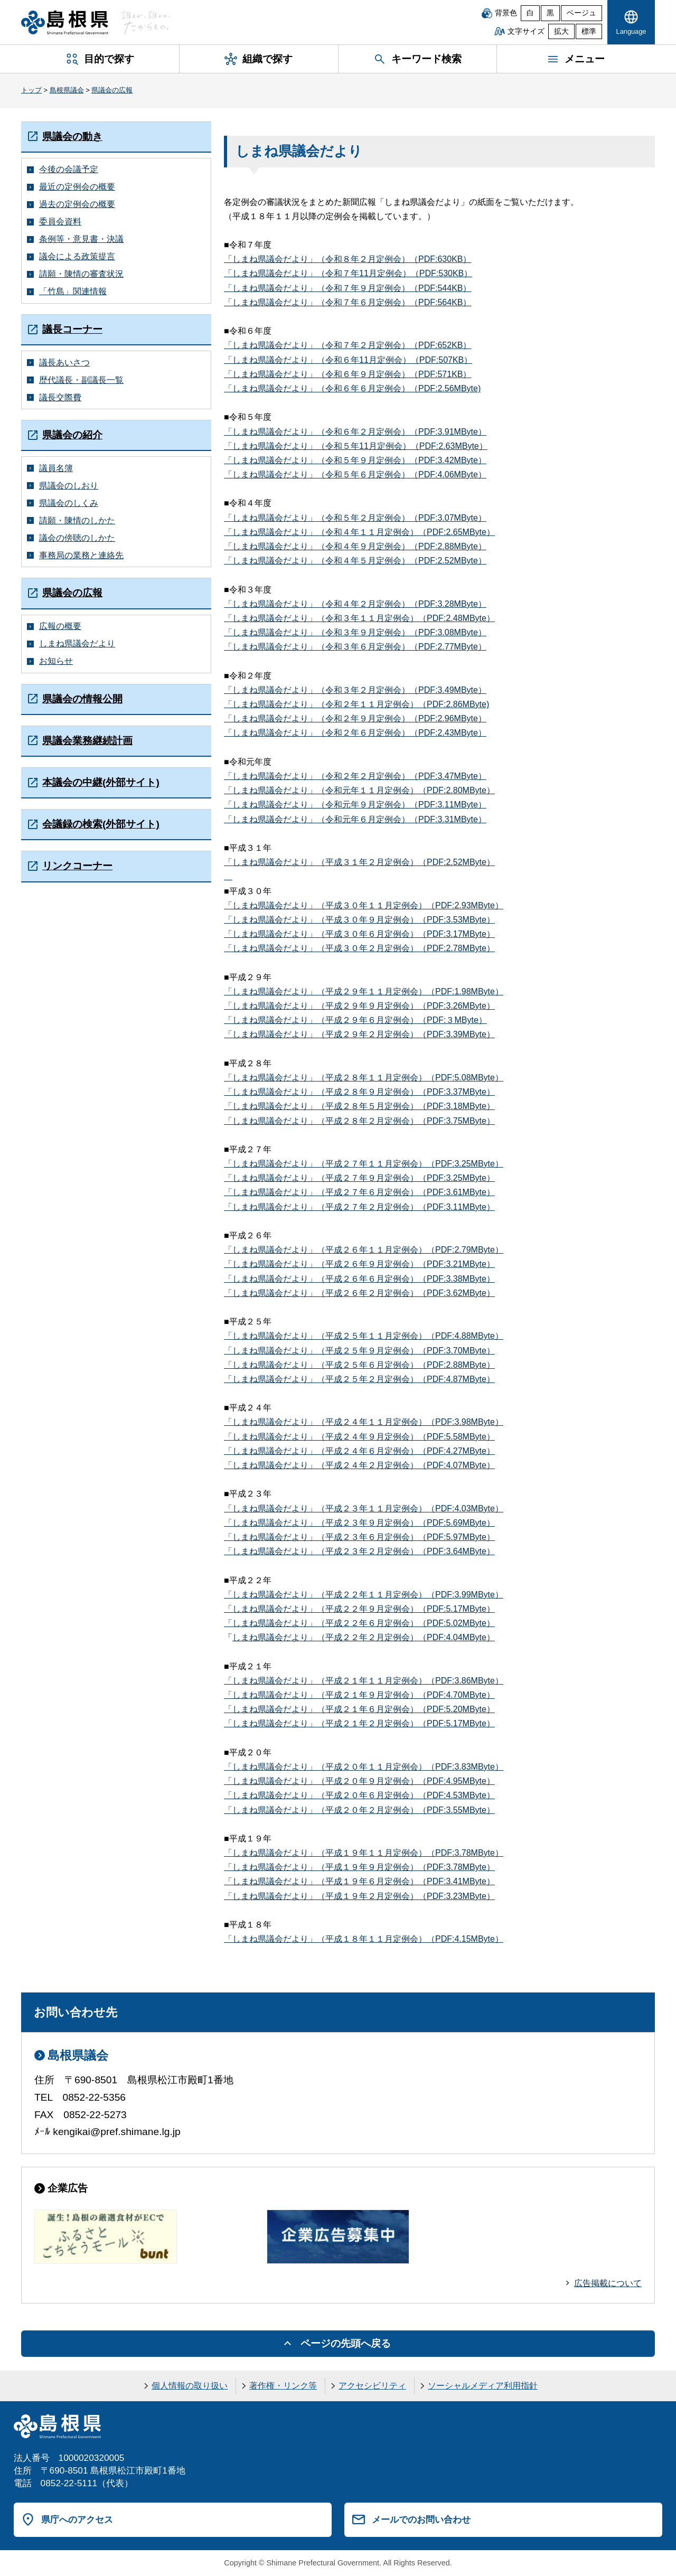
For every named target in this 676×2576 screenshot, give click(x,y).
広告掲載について (608, 2283)
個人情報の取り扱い (190, 2385)
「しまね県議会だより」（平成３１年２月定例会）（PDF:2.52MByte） (359, 862)
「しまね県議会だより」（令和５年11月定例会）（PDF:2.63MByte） (355, 445)
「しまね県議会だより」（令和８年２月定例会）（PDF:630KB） (347, 259)
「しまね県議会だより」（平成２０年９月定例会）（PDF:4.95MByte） (359, 1780)
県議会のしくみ (68, 503)
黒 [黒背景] (550, 13)
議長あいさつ (64, 362)
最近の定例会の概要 (77, 186)
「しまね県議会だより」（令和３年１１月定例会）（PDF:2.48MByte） (359, 618)
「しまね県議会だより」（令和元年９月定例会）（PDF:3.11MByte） (355, 804)
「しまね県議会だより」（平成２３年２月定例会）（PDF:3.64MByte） (359, 1551)
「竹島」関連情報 (73, 291)
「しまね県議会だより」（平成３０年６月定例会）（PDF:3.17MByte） (359, 933)
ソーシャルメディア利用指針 (483, 2385)
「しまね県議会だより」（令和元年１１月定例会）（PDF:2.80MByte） (359, 790)
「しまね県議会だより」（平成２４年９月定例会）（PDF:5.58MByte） (359, 1436)
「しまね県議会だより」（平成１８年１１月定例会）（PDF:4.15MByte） (363, 1938)
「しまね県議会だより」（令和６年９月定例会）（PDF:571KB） (347, 374)
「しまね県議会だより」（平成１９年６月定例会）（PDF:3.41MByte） (359, 1881)
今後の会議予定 (68, 169)
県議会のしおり (68, 485)
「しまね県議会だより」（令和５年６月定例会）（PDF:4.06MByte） (355, 474)
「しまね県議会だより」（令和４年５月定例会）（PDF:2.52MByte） (355, 560)
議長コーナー (72, 329)
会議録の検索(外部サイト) (100, 824)
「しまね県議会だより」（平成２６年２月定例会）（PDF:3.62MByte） (359, 1293)
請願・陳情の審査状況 (81, 273)
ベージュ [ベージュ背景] (581, 13)
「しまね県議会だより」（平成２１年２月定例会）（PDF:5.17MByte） (359, 1723)
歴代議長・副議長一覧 (81, 379)
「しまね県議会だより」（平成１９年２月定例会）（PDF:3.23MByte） (359, 1896)
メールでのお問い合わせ (421, 2519)
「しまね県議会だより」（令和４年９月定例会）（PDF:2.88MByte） (355, 546)
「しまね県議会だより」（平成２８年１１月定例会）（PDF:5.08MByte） (363, 1077)
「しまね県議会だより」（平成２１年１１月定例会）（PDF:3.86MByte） (363, 1680)
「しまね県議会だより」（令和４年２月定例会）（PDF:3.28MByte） (355, 603)
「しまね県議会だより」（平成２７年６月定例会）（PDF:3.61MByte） (359, 1192)
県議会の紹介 (72, 434)
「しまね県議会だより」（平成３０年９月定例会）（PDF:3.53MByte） (359, 919)
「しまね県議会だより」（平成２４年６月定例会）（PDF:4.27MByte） (359, 1450)
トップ (31, 90)
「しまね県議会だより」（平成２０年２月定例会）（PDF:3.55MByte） (359, 1810)
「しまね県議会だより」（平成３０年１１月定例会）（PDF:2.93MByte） (363, 905)
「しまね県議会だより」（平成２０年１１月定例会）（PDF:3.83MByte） (363, 1766)
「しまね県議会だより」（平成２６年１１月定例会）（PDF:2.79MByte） (363, 1249)
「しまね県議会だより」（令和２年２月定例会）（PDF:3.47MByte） (355, 776)
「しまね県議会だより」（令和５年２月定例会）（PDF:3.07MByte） (355, 517)
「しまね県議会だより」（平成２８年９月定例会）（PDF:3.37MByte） (359, 1091)
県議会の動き (72, 136)
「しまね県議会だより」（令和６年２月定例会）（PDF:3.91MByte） (355, 431)
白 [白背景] (530, 13)
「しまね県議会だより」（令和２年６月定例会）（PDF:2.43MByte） (355, 732)
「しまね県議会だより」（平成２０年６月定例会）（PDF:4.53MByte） (359, 1795)
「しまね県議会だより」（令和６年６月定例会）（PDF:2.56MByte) (352, 388)
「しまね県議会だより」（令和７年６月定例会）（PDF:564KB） (347, 302)
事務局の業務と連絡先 (81, 555)
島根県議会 (67, 90)
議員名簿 (56, 468)
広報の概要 (60, 626)
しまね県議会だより (77, 643)
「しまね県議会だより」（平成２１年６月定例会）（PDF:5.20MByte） (359, 1709)
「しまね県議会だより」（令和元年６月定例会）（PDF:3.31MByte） (355, 819)
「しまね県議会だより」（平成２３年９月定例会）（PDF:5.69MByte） (359, 1522)
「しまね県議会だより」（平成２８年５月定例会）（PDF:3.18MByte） (359, 1106)
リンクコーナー (77, 865)
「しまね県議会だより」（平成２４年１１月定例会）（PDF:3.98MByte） (363, 1421)
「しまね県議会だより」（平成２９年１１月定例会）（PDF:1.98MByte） (363, 991)
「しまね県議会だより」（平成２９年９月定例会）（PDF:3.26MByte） (359, 1005)
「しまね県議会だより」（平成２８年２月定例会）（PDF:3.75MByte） (359, 1120)
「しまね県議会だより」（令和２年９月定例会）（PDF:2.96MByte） (355, 718)
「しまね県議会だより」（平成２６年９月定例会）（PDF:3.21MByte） (359, 1263)
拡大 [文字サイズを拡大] (561, 31)
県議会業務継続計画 (87, 740)
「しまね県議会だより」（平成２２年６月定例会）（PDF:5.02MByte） (359, 1623)
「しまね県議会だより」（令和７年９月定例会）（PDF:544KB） (347, 288)
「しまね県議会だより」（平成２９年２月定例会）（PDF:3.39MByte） (359, 1034)
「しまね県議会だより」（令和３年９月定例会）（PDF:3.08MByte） (355, 632)
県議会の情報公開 (82, 698)
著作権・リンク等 (283, 2385)
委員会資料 (60, 221)
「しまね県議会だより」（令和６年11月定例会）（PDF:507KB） (348, 359)
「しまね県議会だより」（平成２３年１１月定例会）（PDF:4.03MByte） (363, 1508)
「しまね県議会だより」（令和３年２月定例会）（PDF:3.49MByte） (355, 689)
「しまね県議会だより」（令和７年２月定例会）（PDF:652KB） (347, 345)
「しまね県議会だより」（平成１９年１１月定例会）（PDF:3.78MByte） (363, 1852)
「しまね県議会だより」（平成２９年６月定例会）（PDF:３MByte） (355, 1020)
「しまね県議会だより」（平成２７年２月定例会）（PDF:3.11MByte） (359, 1206)
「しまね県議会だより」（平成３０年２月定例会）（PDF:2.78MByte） (359, 948)
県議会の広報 (112, 90)
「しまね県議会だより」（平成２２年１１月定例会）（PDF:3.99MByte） (363, 1594)
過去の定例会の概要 (77, 204)
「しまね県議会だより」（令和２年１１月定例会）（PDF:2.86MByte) (356, 704)
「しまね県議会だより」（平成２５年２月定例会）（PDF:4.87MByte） (359, 1379)
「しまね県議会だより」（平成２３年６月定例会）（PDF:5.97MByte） (359, 1537)
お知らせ (56, 660)
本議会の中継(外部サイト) (100, 782)
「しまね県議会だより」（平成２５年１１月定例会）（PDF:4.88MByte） (363, 1335)
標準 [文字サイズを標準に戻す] (588, 31)
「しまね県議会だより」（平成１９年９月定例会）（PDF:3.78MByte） (359, 1867)
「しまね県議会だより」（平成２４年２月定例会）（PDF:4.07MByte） (359, 1465)
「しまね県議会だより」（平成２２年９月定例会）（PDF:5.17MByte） (359, 1608)
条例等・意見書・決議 (81, 238)
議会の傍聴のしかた (77, 537)
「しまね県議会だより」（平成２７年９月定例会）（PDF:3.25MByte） (359, 1177)
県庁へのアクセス (77, 2519)
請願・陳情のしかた (77, 520)
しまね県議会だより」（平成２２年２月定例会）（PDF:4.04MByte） (363, 1637)
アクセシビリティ (372, 2385)
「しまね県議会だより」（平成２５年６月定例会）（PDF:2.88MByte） (359, 1364)
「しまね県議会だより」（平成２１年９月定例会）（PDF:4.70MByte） (359, 1694)
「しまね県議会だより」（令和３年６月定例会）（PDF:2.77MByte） (355, 646)
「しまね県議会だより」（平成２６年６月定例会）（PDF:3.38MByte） (359, 1278)
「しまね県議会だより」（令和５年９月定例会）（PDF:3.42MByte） (355, 460)
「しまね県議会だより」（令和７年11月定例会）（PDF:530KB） (348, 273)
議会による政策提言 (77, 256)
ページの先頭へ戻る (346, 2343)
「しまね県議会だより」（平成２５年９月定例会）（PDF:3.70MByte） (359, 1350)
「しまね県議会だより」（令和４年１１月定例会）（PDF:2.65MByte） (359, 532)
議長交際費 (60, 397)
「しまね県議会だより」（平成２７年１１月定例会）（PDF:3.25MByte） (363, 1163)
